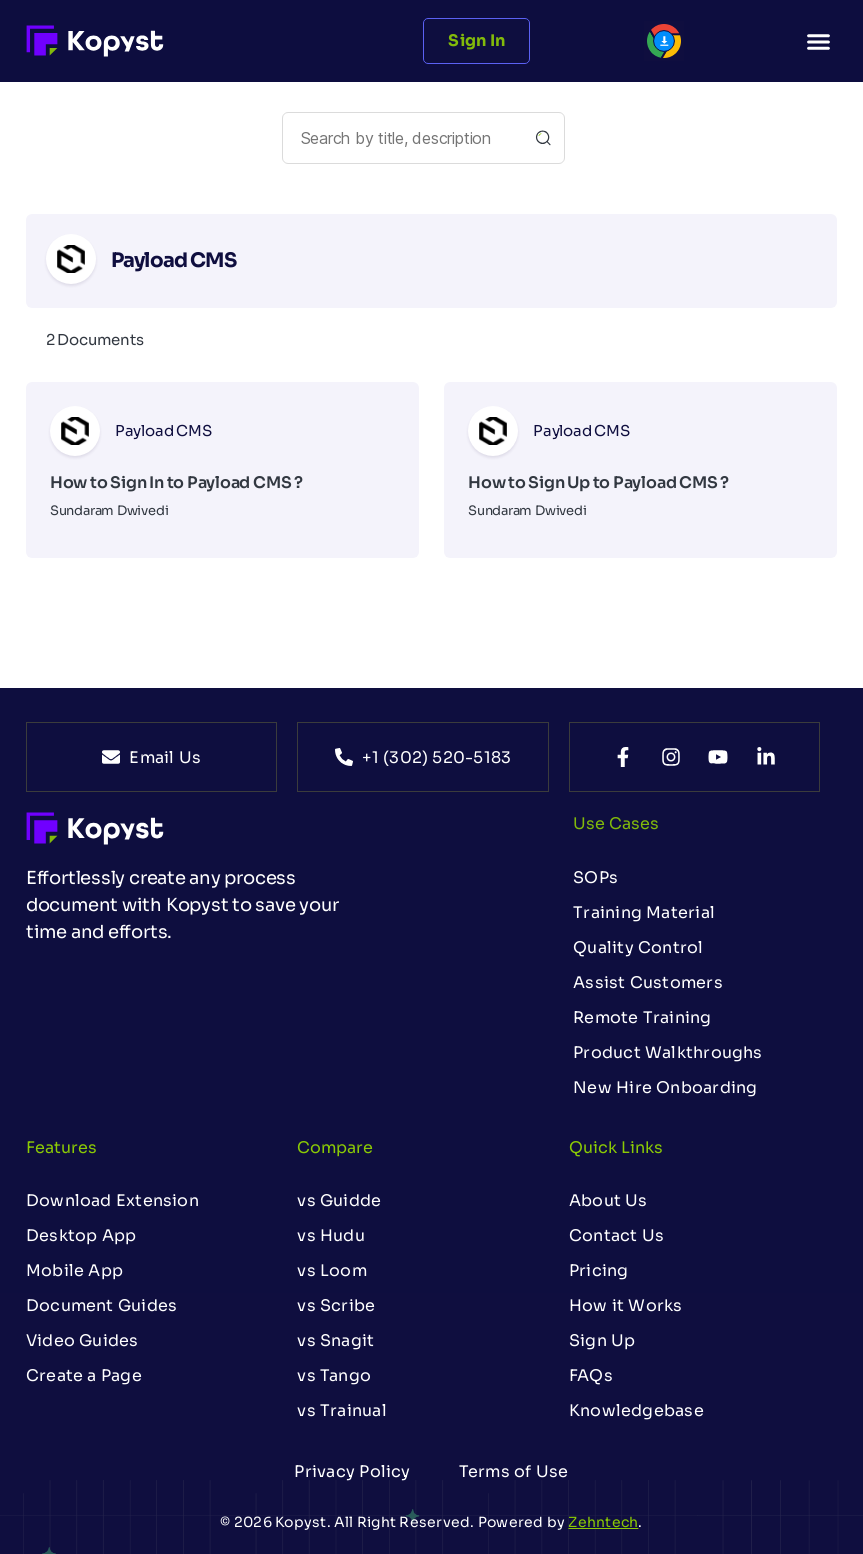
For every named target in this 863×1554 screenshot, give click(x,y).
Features (61, 1147)
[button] (819, 41)
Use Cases (616, 823)
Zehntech (603, 1522)
